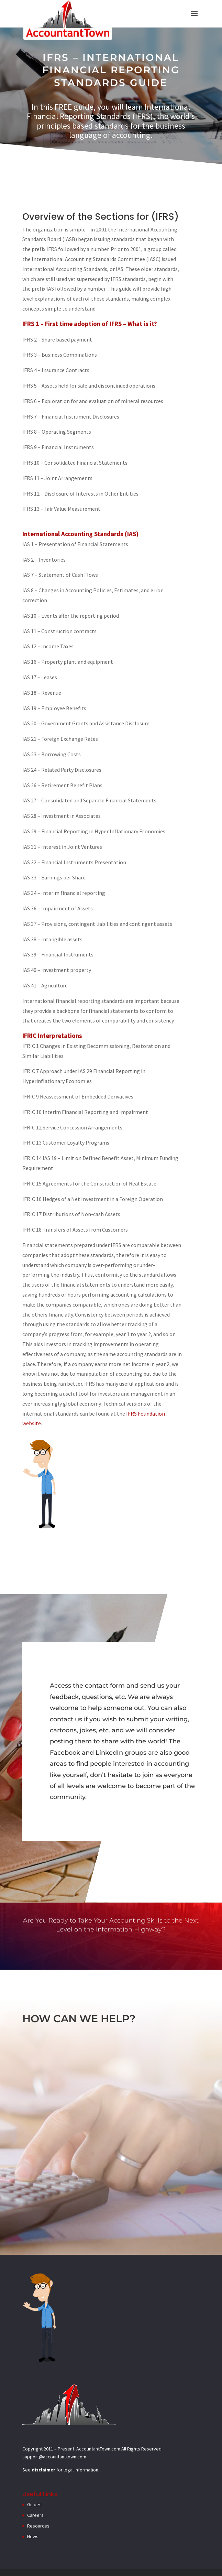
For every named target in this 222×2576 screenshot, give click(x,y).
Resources (38, 2526)
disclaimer (43, 2470)
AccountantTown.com (98, 2449)
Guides (34, 2504)
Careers (35, 2515)
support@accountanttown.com (54, 2457)
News (32, 2536)
